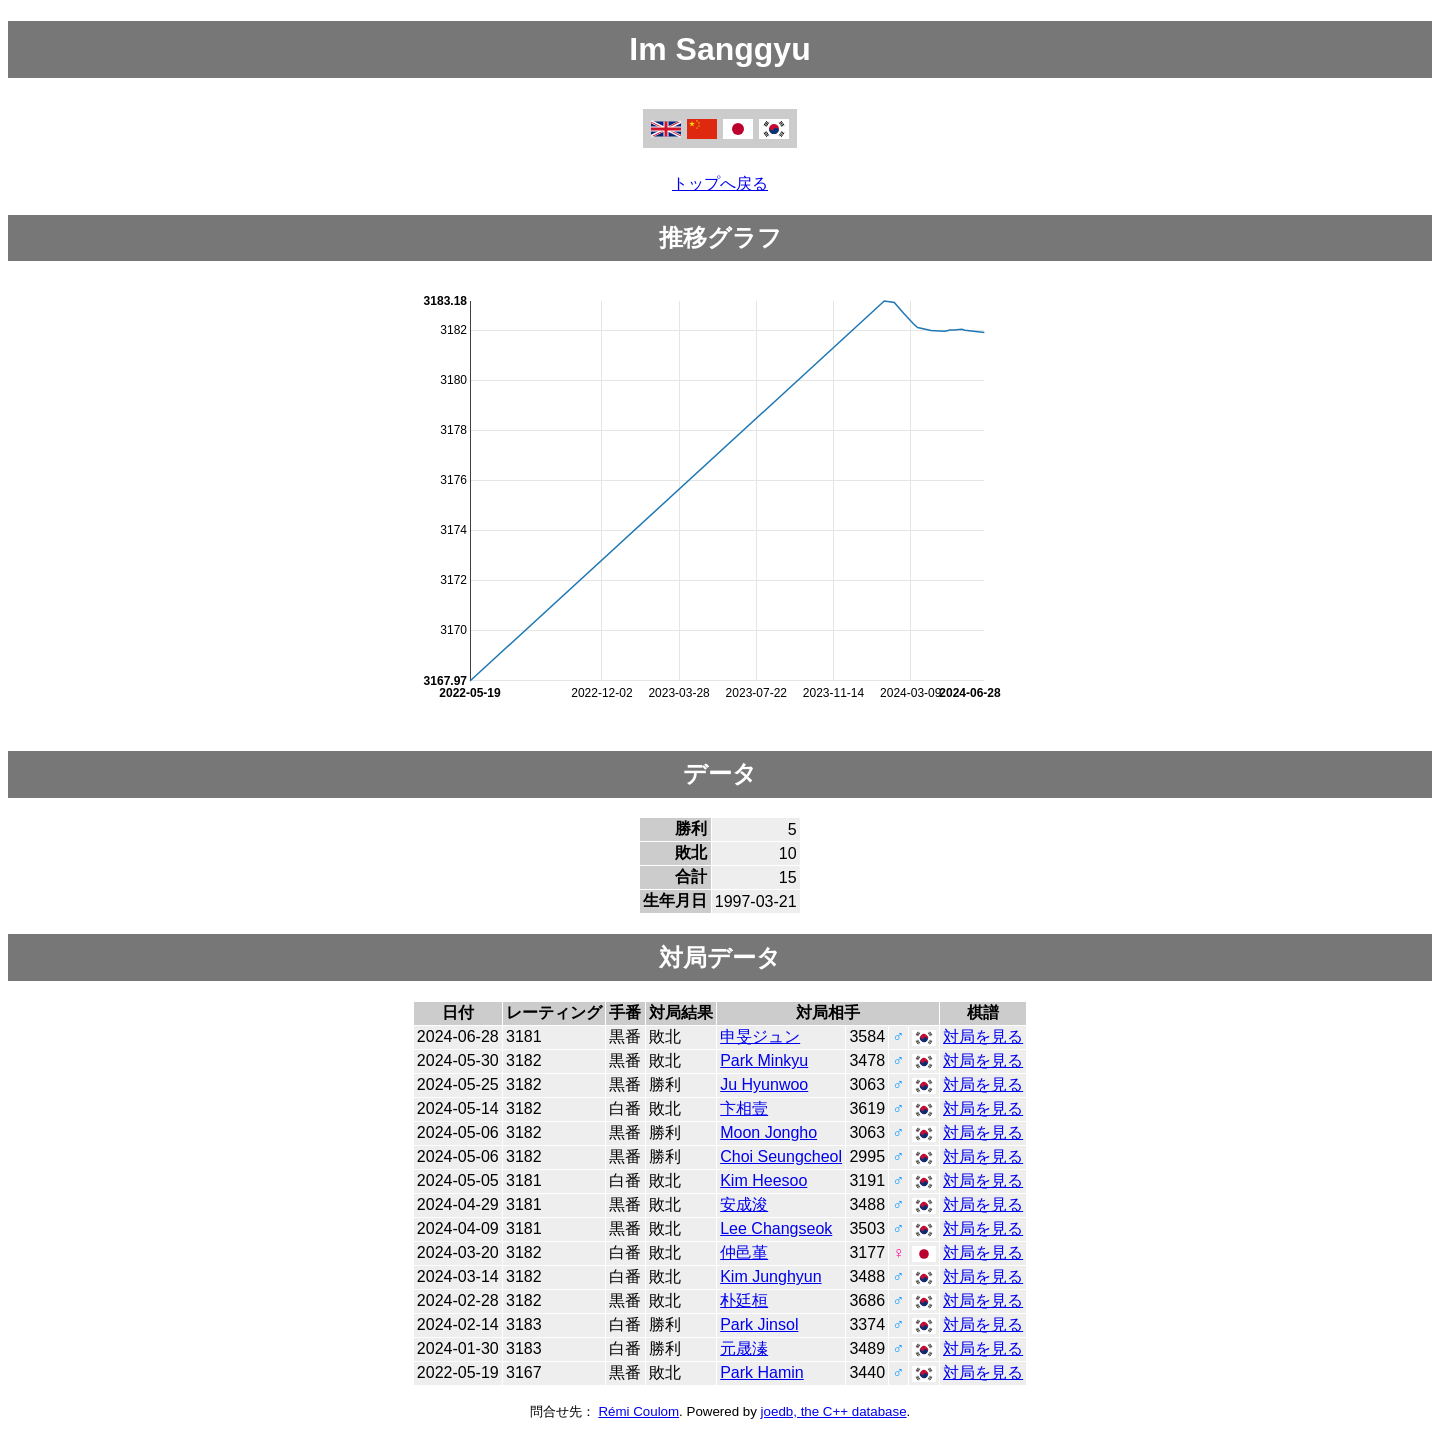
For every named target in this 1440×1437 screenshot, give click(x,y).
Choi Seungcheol (781, 1156)
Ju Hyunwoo (764, 1084)
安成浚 (744, 1204)
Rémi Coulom (638, 1411)
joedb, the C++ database (834, 1411)
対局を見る (983, 1036)
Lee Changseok (776, 1228)
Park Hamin (762, 1372)
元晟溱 (744, 1348)
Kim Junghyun (770, 1276)
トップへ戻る (720, 183)
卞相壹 (744, 1108)
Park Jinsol (759, 1324)
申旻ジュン (760, 1036)
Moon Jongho (768, 1132)
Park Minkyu (764, 1060)
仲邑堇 (744, 1252)
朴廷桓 (744, 1300)
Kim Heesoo (763, 1180)
